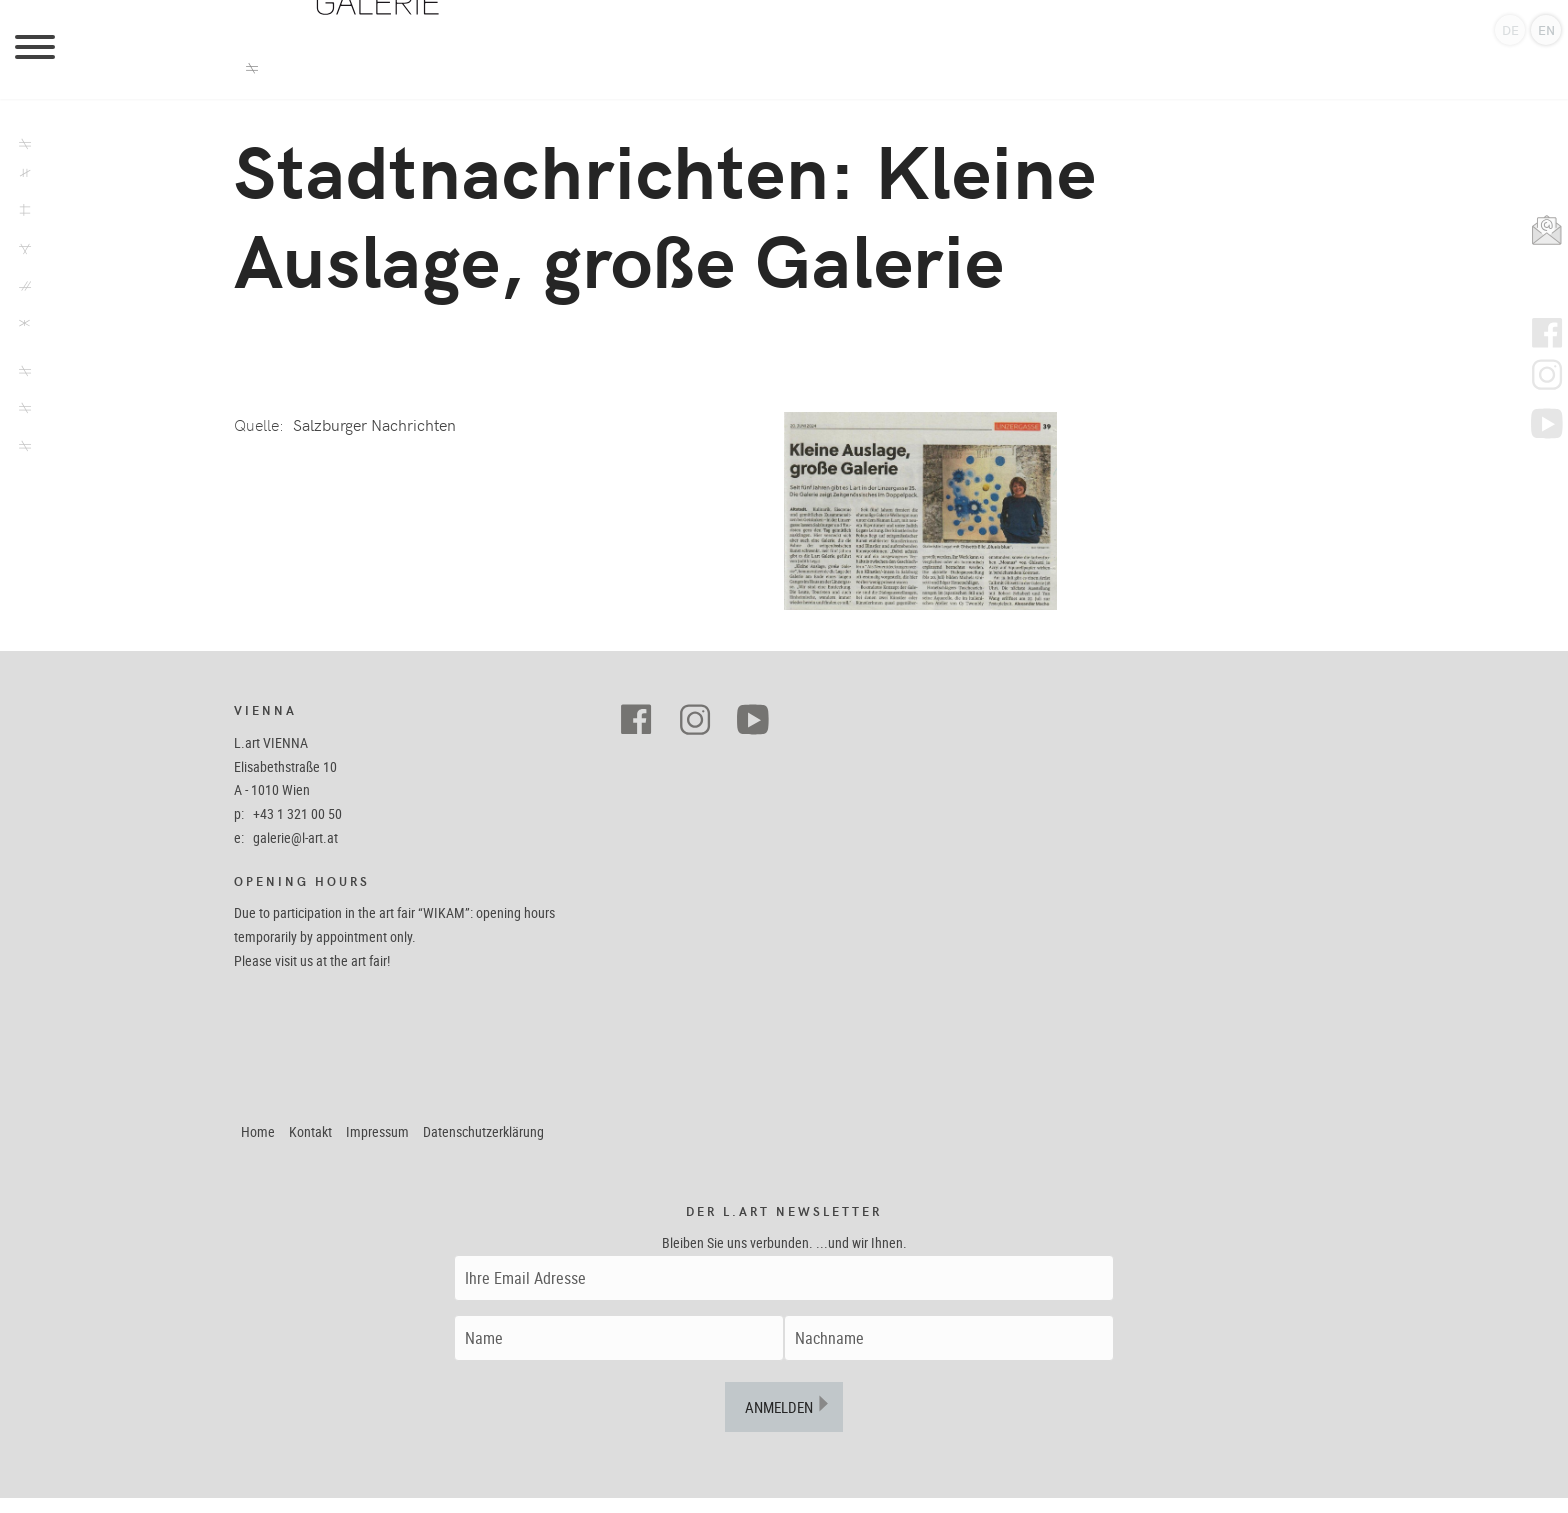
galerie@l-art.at (295, 852)
